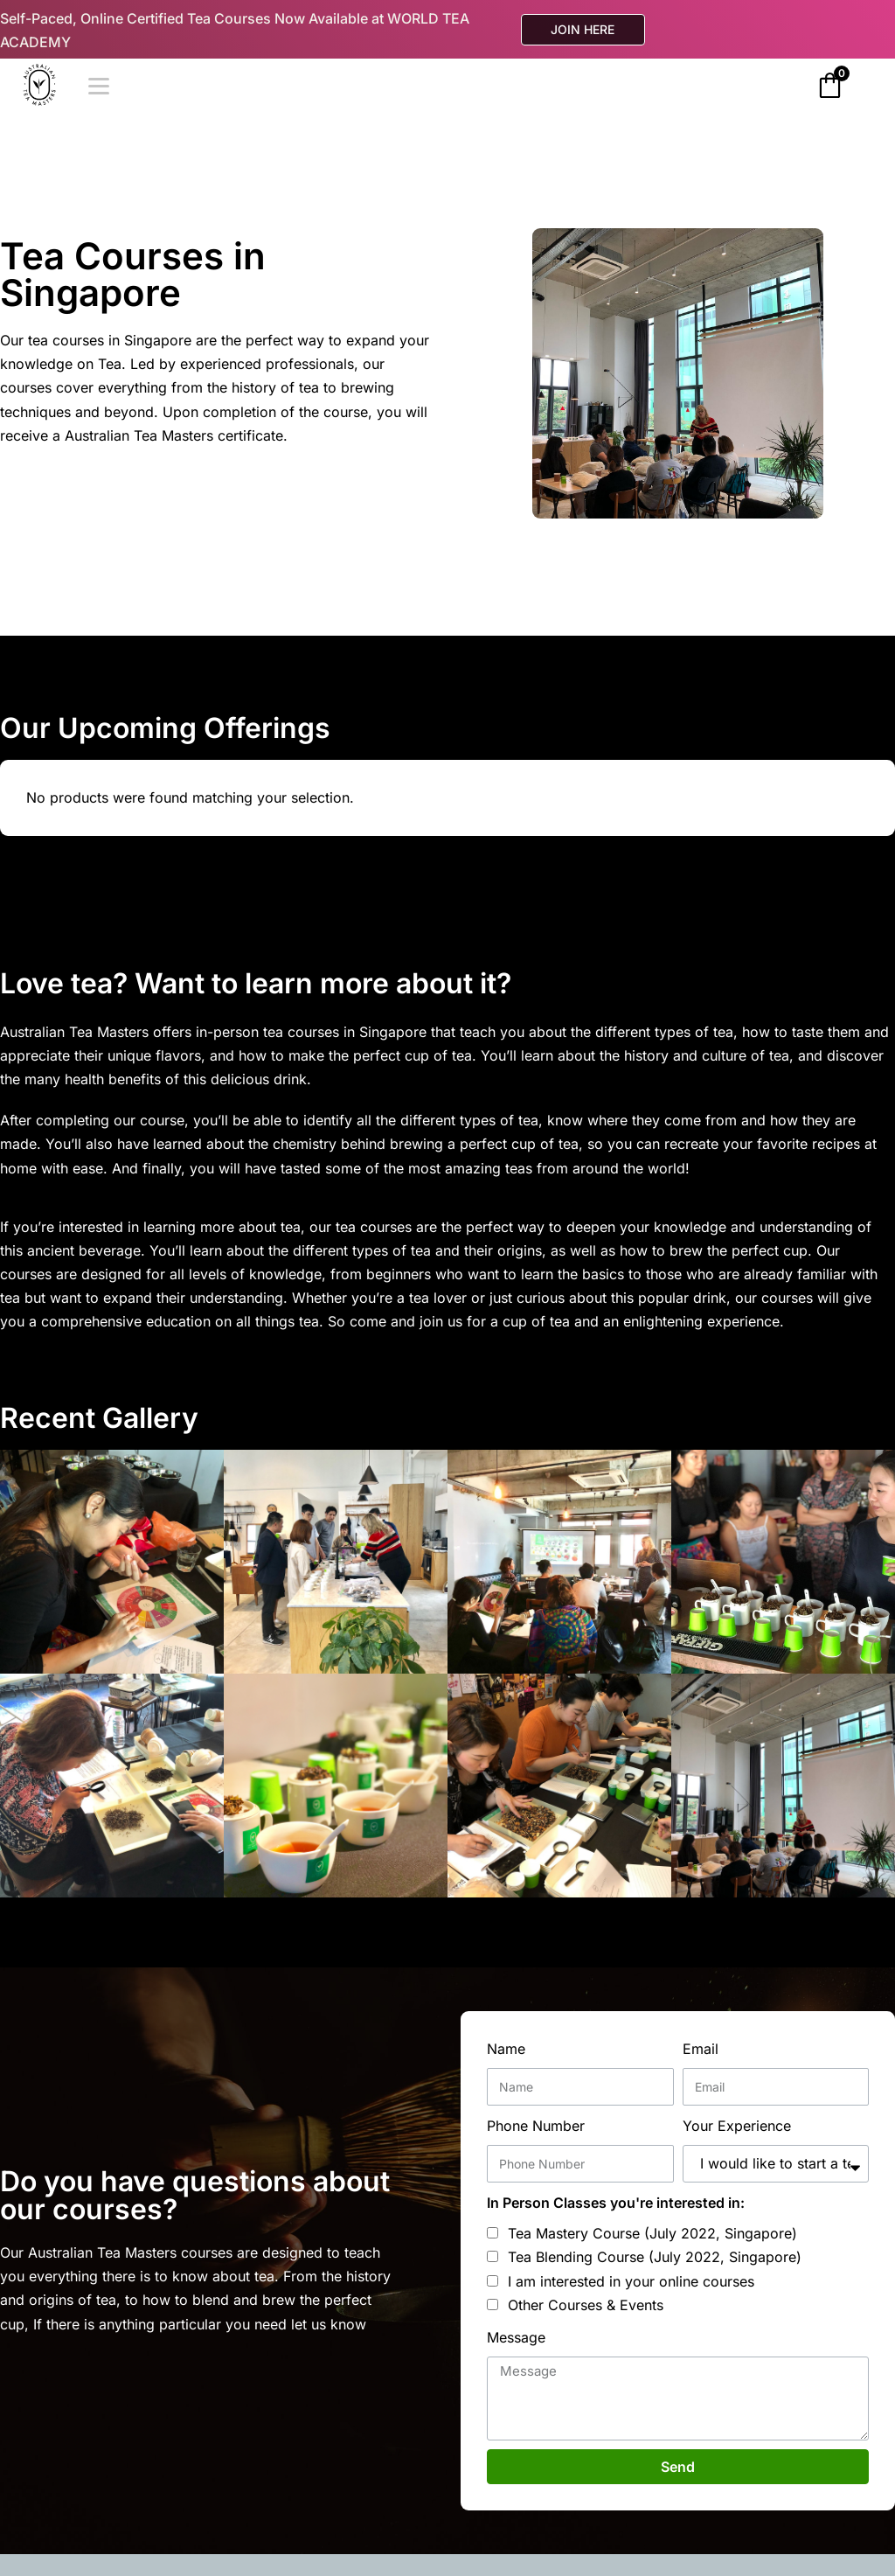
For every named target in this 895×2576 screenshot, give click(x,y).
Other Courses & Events (585, 2305)
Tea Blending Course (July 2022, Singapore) (654, 2257)
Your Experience (737, 2125)
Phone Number (536, 2125)
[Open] (98, 86)
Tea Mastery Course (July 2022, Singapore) (652, 2233)
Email (700, 2048)
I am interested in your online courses (631, 2281)
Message (516, 2337)
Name (506, 2048)
